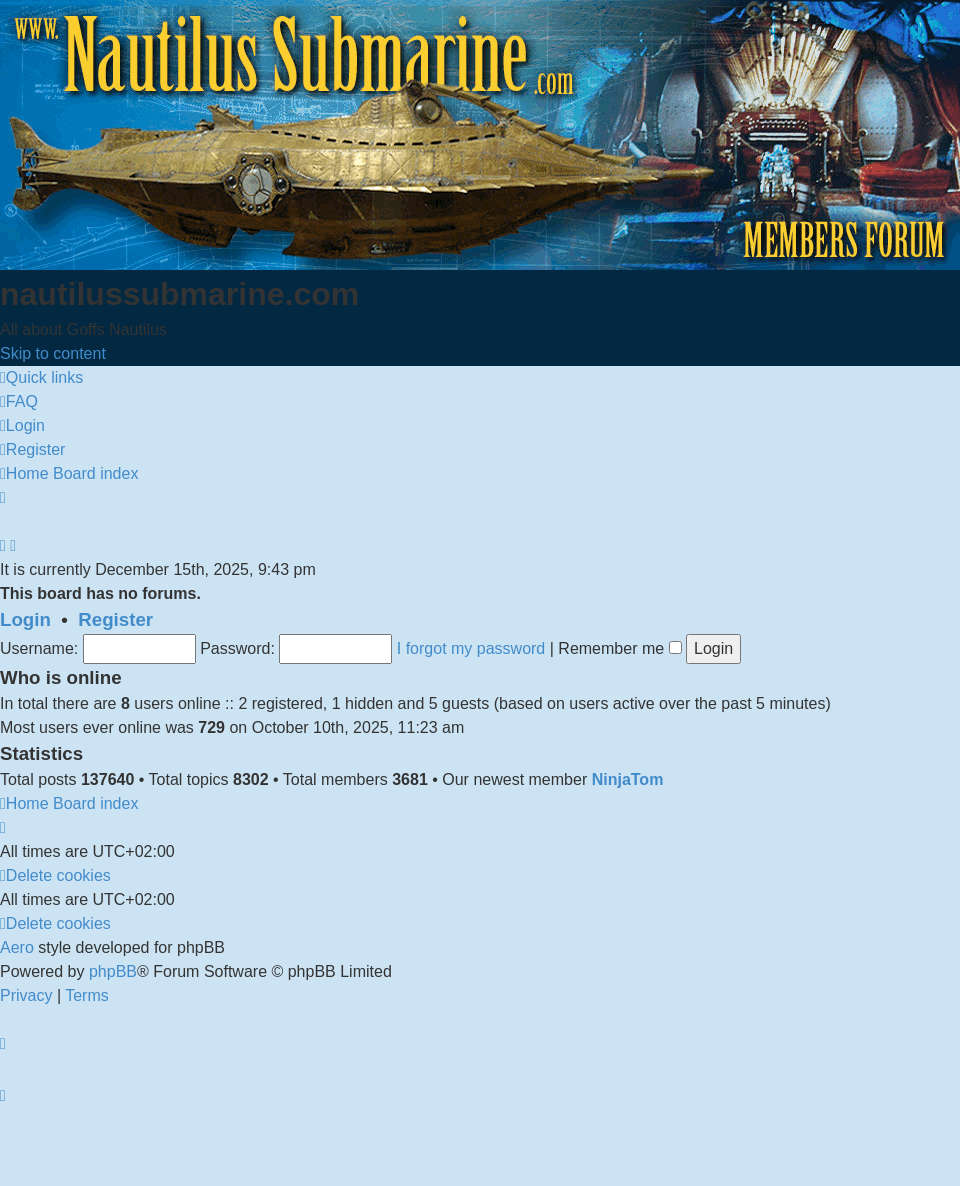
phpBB (113, 971)
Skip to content (53, 353)
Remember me (619, 648)
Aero (17, 947)
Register (115, 619)
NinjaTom (628, 779)
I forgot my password (471, 648)
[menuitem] (19, 401)
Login (25, 619)
